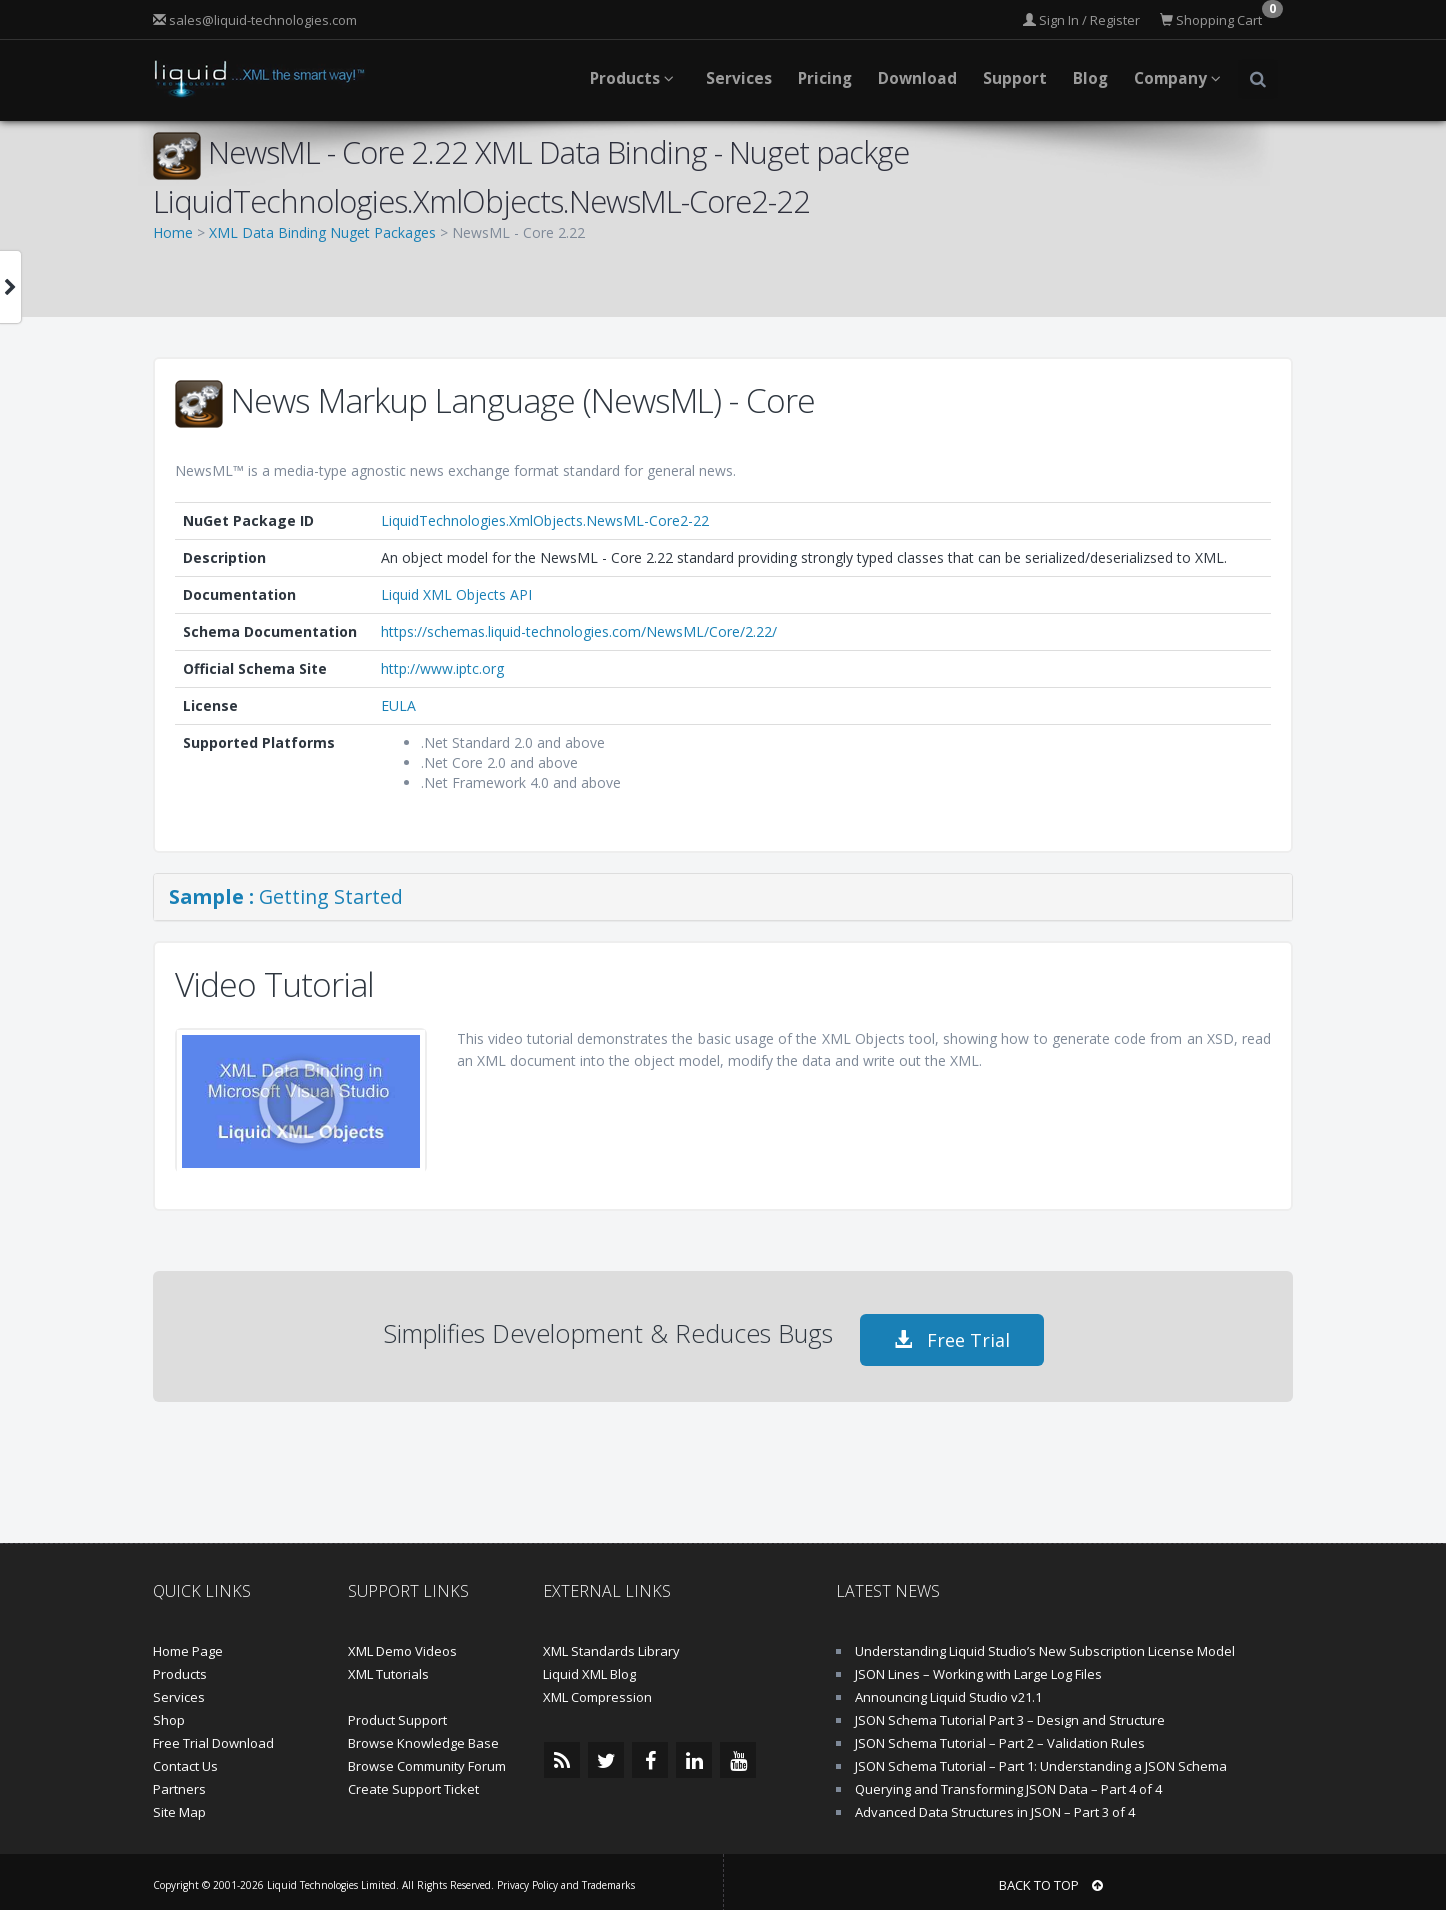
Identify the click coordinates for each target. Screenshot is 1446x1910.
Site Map (179, 1805)
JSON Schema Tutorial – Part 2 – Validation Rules (1000, 1736)
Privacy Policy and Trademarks (566, 1878)
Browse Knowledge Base (423, 1736)
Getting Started (286, 896)
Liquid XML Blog (589, 1667)
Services (179, 1690)
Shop (169, 1713)
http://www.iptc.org (442, 668)
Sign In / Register (1081, 20)
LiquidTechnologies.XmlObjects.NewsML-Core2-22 (545, 520)
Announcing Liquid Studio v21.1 (948, 1690)
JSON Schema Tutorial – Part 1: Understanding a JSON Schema (1041, 1759)
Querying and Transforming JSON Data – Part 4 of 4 (1008, 1782)
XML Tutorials (388, 1667)
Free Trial (952, 1333)
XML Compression (597, 1690)
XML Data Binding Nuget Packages (322, 232)
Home (173, 232)
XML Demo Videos (402, 1644)
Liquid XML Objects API (456, 594)
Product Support (397, 1713)
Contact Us (185, 1759)
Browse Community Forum (427, 1759)
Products (180, 1667)
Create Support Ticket (413, 1782)
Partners (179, 1782)
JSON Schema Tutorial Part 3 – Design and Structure (1010, 1713)
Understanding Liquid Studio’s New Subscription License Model (1045, 1644)
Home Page (188, 1644)
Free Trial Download (213, 1736)
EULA (398, 705)
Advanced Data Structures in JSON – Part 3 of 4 (995, 1805)
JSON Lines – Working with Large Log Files (978, 1667)
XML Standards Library (611, 1644)
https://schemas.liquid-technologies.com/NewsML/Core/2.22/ (579, 631)
